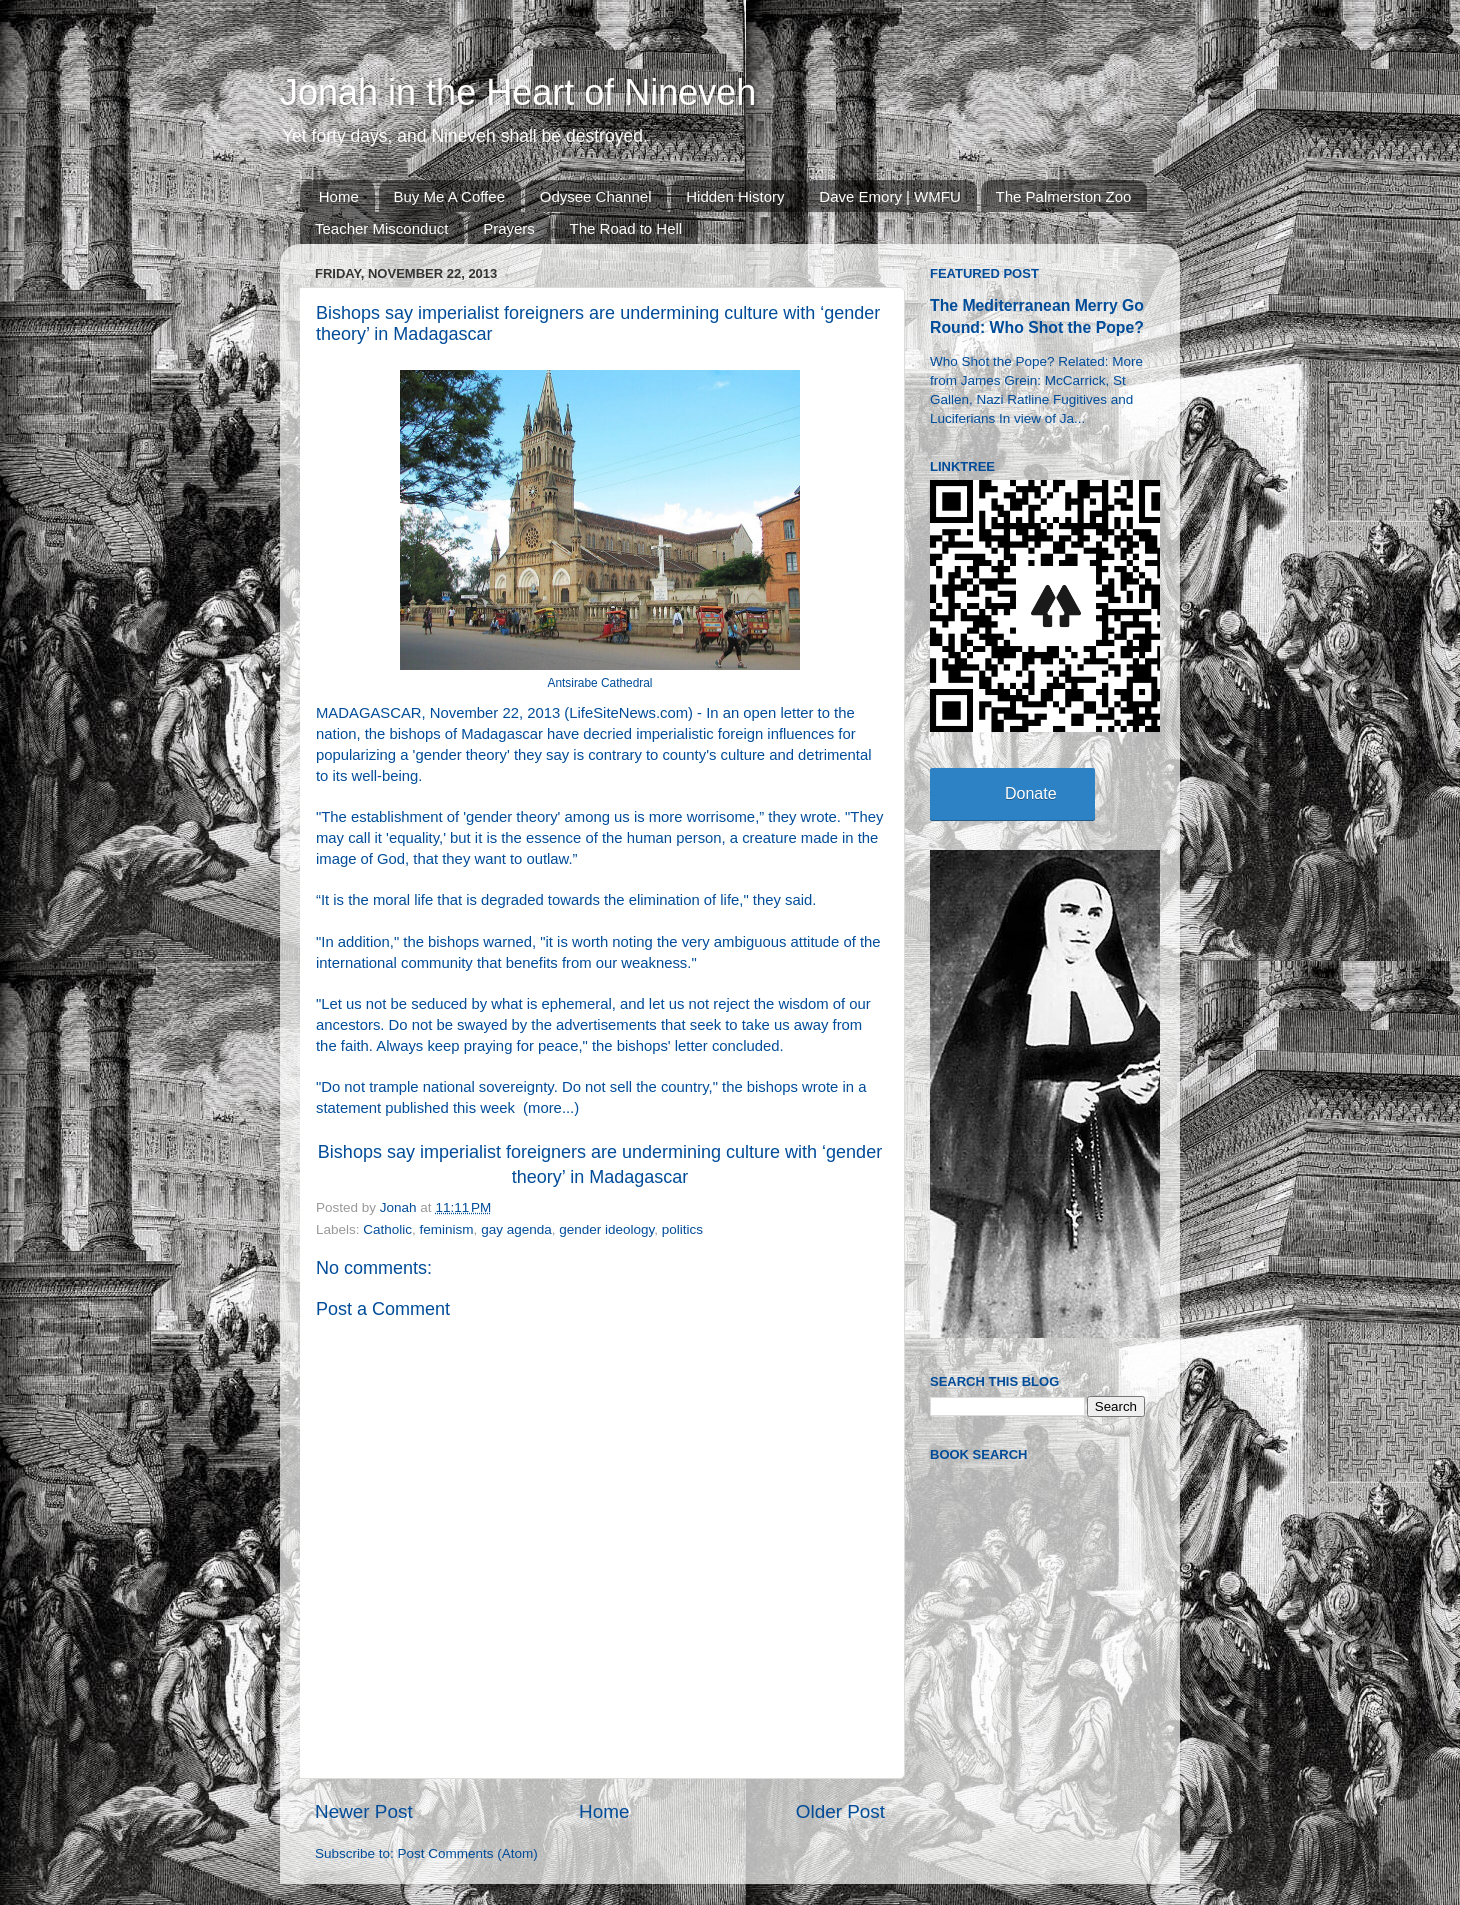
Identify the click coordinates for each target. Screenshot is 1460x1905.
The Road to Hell (626, 228)
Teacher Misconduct (381, 228)
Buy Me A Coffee (449, 196)
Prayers (509, 228)
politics (682, 1229)
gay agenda (516, 1229)
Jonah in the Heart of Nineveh (518, 92)
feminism (447, 1229)
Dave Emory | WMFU (889, 196)
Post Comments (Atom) (468, 1853)
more (545, 1108)
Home (339, 196)
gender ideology (606, 1229)
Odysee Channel (596, 196)
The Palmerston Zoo (1064, 196)
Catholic (387, 1229)
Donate (1031, 793)
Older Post (840, 1811)
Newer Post (364, 1811)
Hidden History (735, 196)
